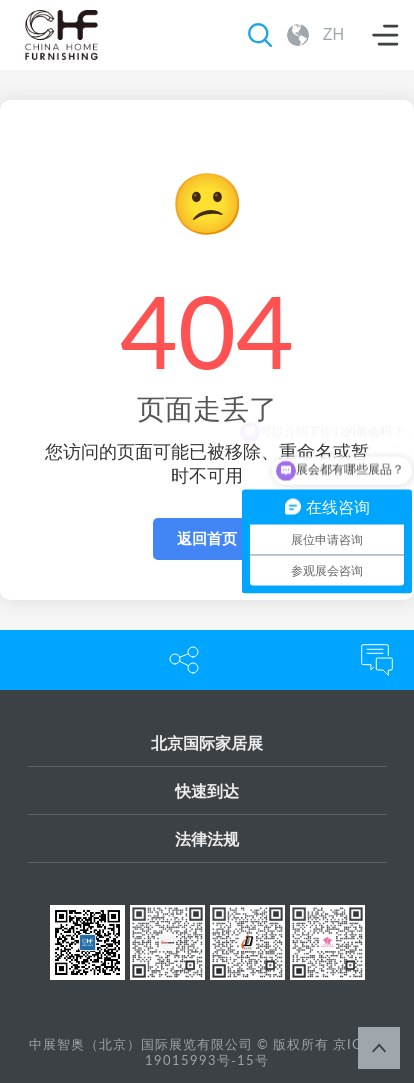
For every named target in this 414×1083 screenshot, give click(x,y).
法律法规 (207, 838)
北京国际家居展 (207, 742)
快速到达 (207, 790)
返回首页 (207, 538)
